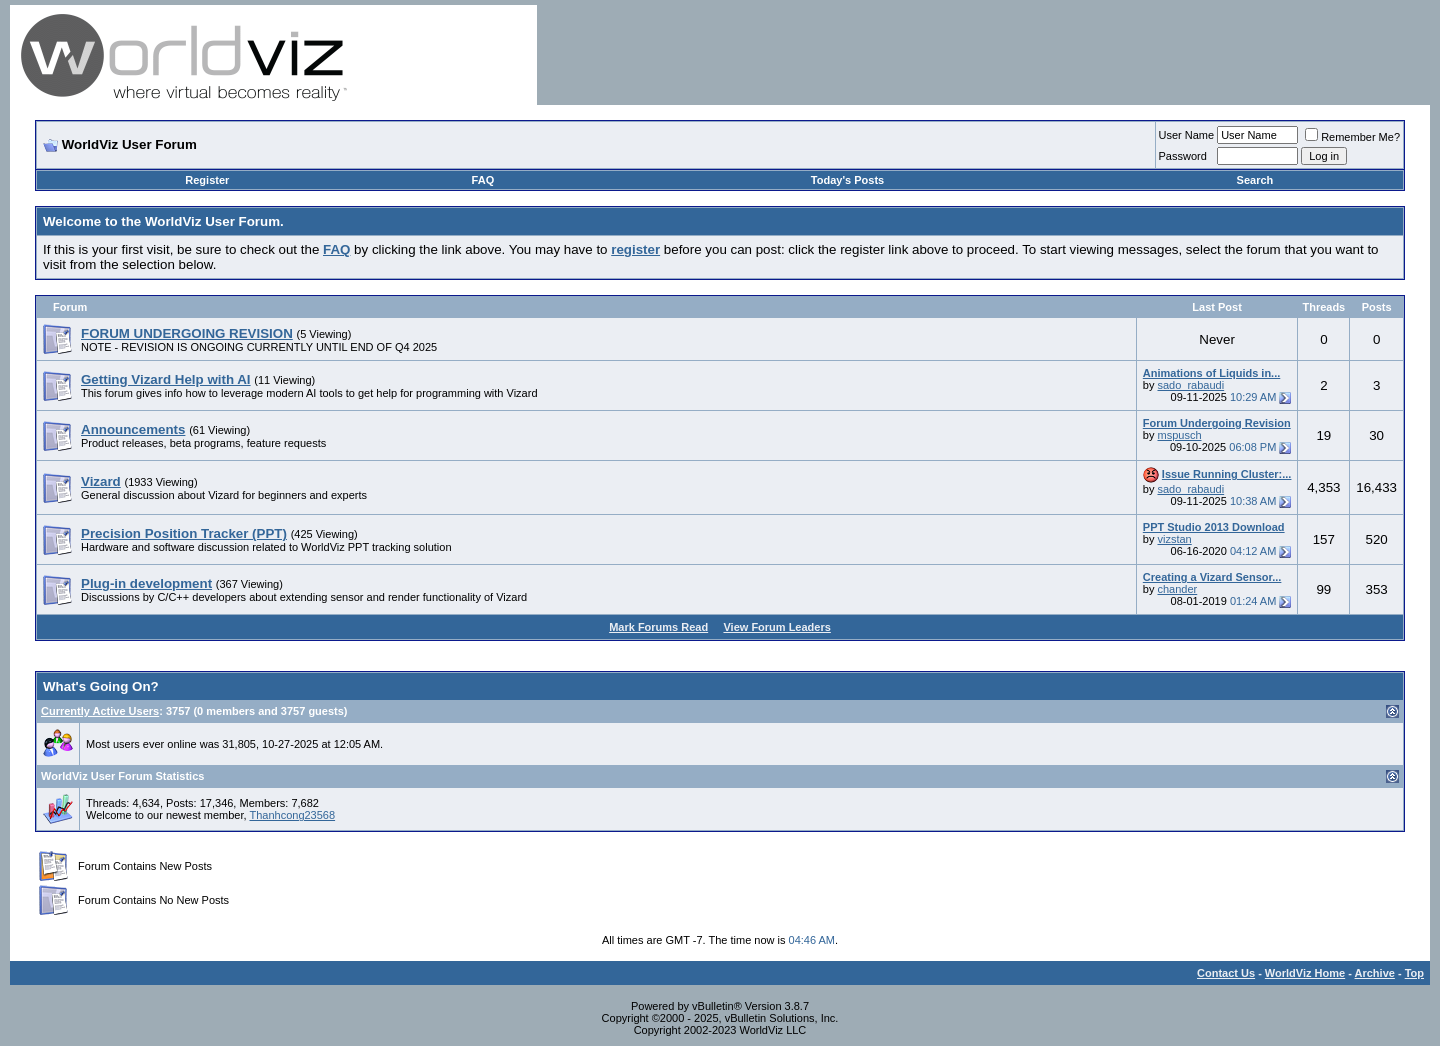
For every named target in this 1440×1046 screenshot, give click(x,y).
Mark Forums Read (658, 627)
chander (1177, 589)
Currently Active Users (100, 711)
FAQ (483, 180)
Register (207, 180)
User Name (1187, 135)
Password (1183, 156)
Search (1255, 180)
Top (1414, 973)
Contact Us (1226, 973)
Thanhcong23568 (292, 815)
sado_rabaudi (1190, 385)
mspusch (1179, 435)
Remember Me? (1352, 137)
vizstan (1174, 539)
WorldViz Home (1305, 973)
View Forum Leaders (776, 627)
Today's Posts (847, 180)
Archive (1375, 973)
